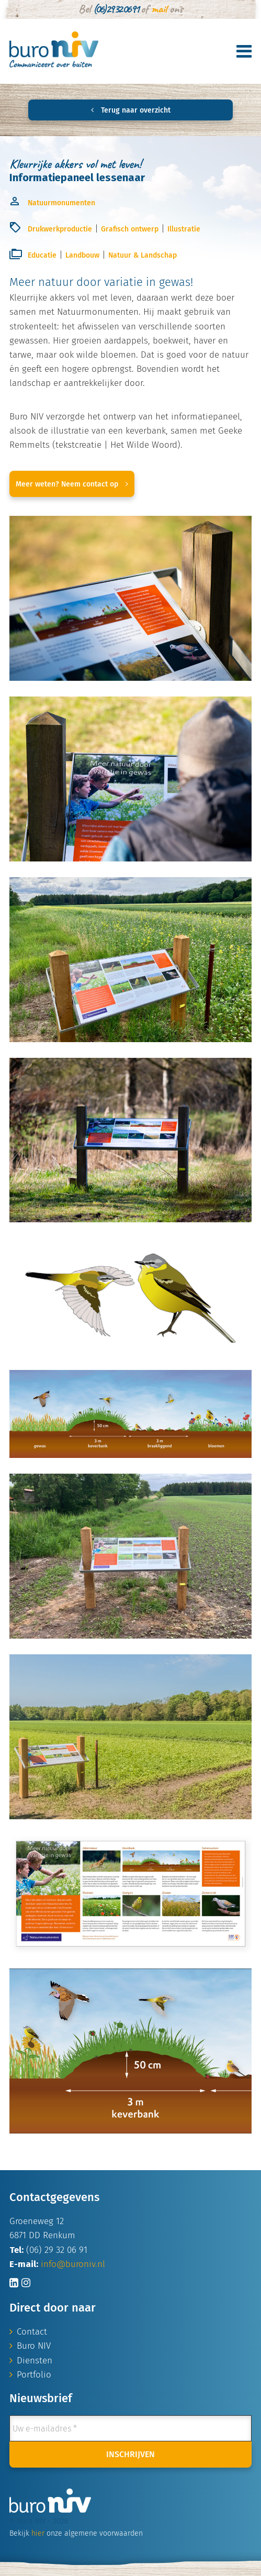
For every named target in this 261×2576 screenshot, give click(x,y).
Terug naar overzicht (131, 110)
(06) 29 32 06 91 (115, 9)
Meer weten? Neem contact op (72, 484)
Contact (32, 2331)
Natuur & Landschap (142, 255)
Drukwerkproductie (60, 229)
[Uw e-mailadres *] (130, 2428)
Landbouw (82, 255)
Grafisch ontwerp (129, 229)
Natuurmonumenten (61, 202)
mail (159, 9)
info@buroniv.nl (73, 2264)
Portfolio (34, 2374)
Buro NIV (34, 2345)
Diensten (34, 2360)
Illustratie (183, 229)
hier (37, 2533)
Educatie (42, 255)
